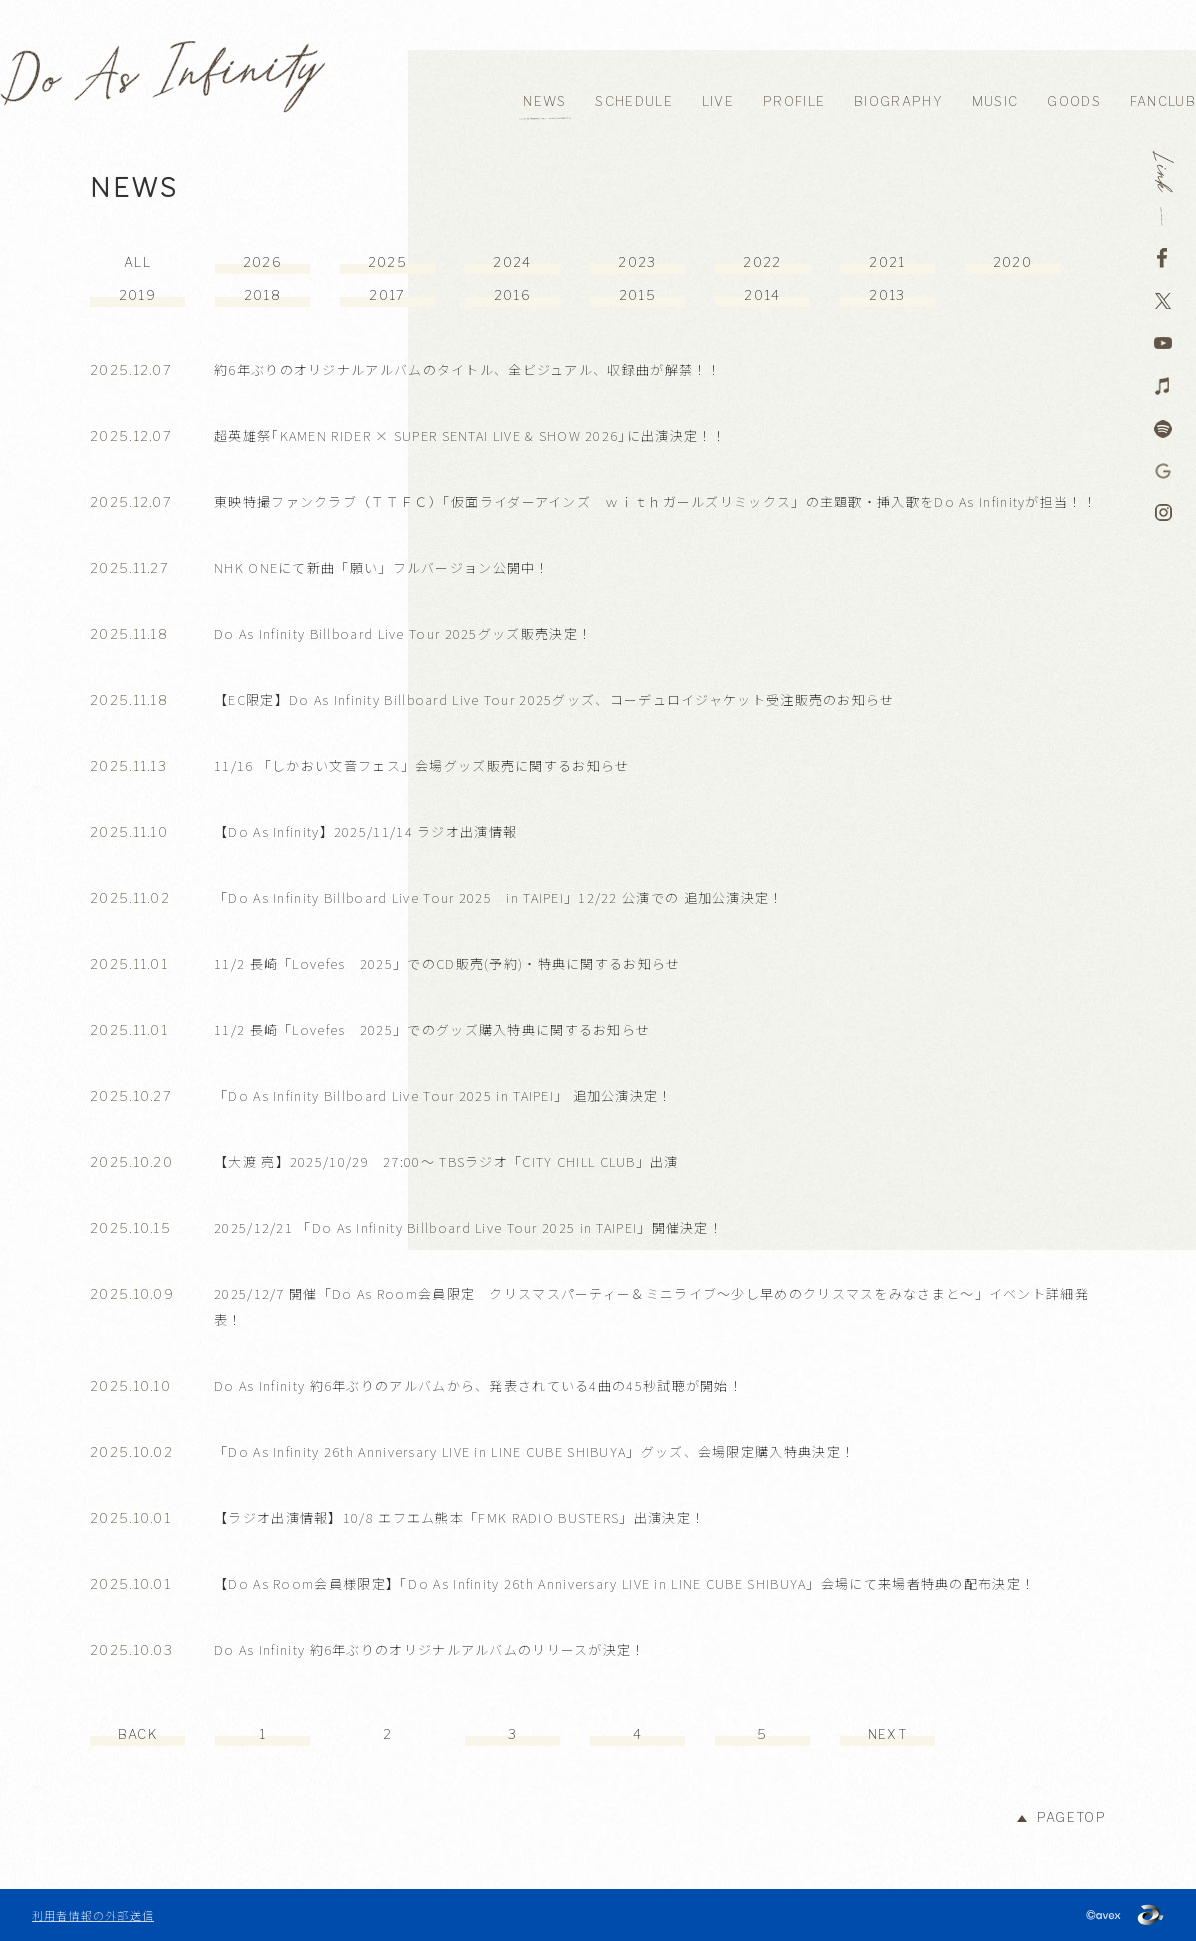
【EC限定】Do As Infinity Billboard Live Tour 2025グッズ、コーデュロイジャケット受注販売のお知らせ (554, 699)
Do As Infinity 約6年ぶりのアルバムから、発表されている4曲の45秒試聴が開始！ (478, 1385)
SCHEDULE (633, 101)
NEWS (544, 101)
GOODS (1074, 101)
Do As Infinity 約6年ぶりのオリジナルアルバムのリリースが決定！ (430, 1649)
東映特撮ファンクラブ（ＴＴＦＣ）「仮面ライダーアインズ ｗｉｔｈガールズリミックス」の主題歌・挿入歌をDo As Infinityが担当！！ (655, 501)
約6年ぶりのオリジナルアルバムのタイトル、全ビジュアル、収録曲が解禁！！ (468, 369)
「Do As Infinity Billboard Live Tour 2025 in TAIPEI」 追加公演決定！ (443, 1095)
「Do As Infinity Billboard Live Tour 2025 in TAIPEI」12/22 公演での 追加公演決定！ (499, 897)
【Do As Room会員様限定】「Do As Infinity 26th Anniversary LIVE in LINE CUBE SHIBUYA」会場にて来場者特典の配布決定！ (624, 1583)
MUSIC (995, 101)
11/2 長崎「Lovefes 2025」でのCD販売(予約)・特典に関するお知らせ (447, 963)
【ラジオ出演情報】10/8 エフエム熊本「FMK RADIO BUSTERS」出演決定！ (459, 1517)
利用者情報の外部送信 (93, 1915)
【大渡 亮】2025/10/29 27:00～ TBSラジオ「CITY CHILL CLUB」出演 (446, 1161)
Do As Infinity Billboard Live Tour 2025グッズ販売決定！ (403, 633)
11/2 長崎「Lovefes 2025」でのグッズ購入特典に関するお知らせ (432, 1029)
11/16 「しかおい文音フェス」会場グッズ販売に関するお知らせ (422, 765)
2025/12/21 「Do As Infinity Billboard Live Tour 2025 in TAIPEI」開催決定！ (468, 1227)
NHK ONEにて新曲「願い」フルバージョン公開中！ (382, 567)
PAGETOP (1071, 1817)
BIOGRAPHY (898, 101)
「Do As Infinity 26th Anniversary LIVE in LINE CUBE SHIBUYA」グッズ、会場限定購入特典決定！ (534, 1451)
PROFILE (794, 101)
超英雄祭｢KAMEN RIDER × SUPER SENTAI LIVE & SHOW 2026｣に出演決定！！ (470, 435)
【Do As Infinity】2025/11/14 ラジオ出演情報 (365, 831)
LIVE (718, 101)
